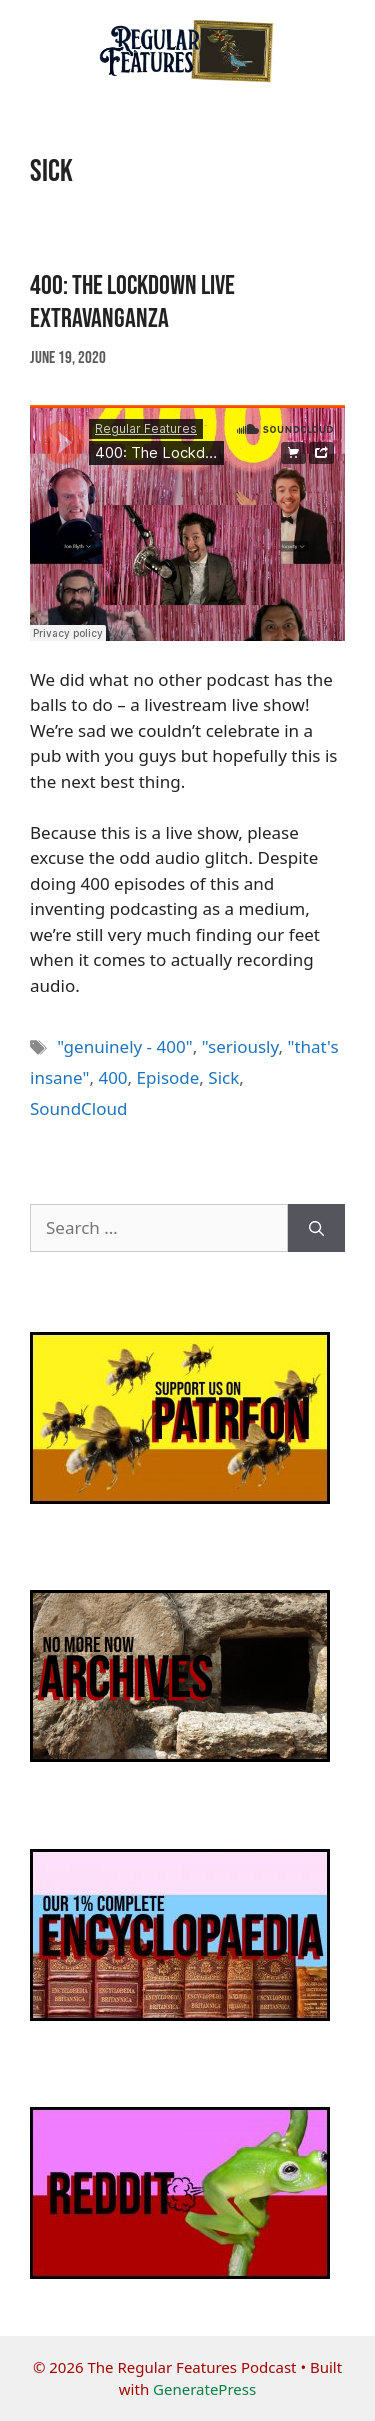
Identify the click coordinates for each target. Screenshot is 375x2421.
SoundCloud (78, 1108)
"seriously (240, 1046)
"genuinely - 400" (124, 1046)
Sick (223, 1077)
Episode (168, 1077)
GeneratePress (204, 2389)
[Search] (316, 1228)
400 (112, 1077)
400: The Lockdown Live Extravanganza (132, 302)
